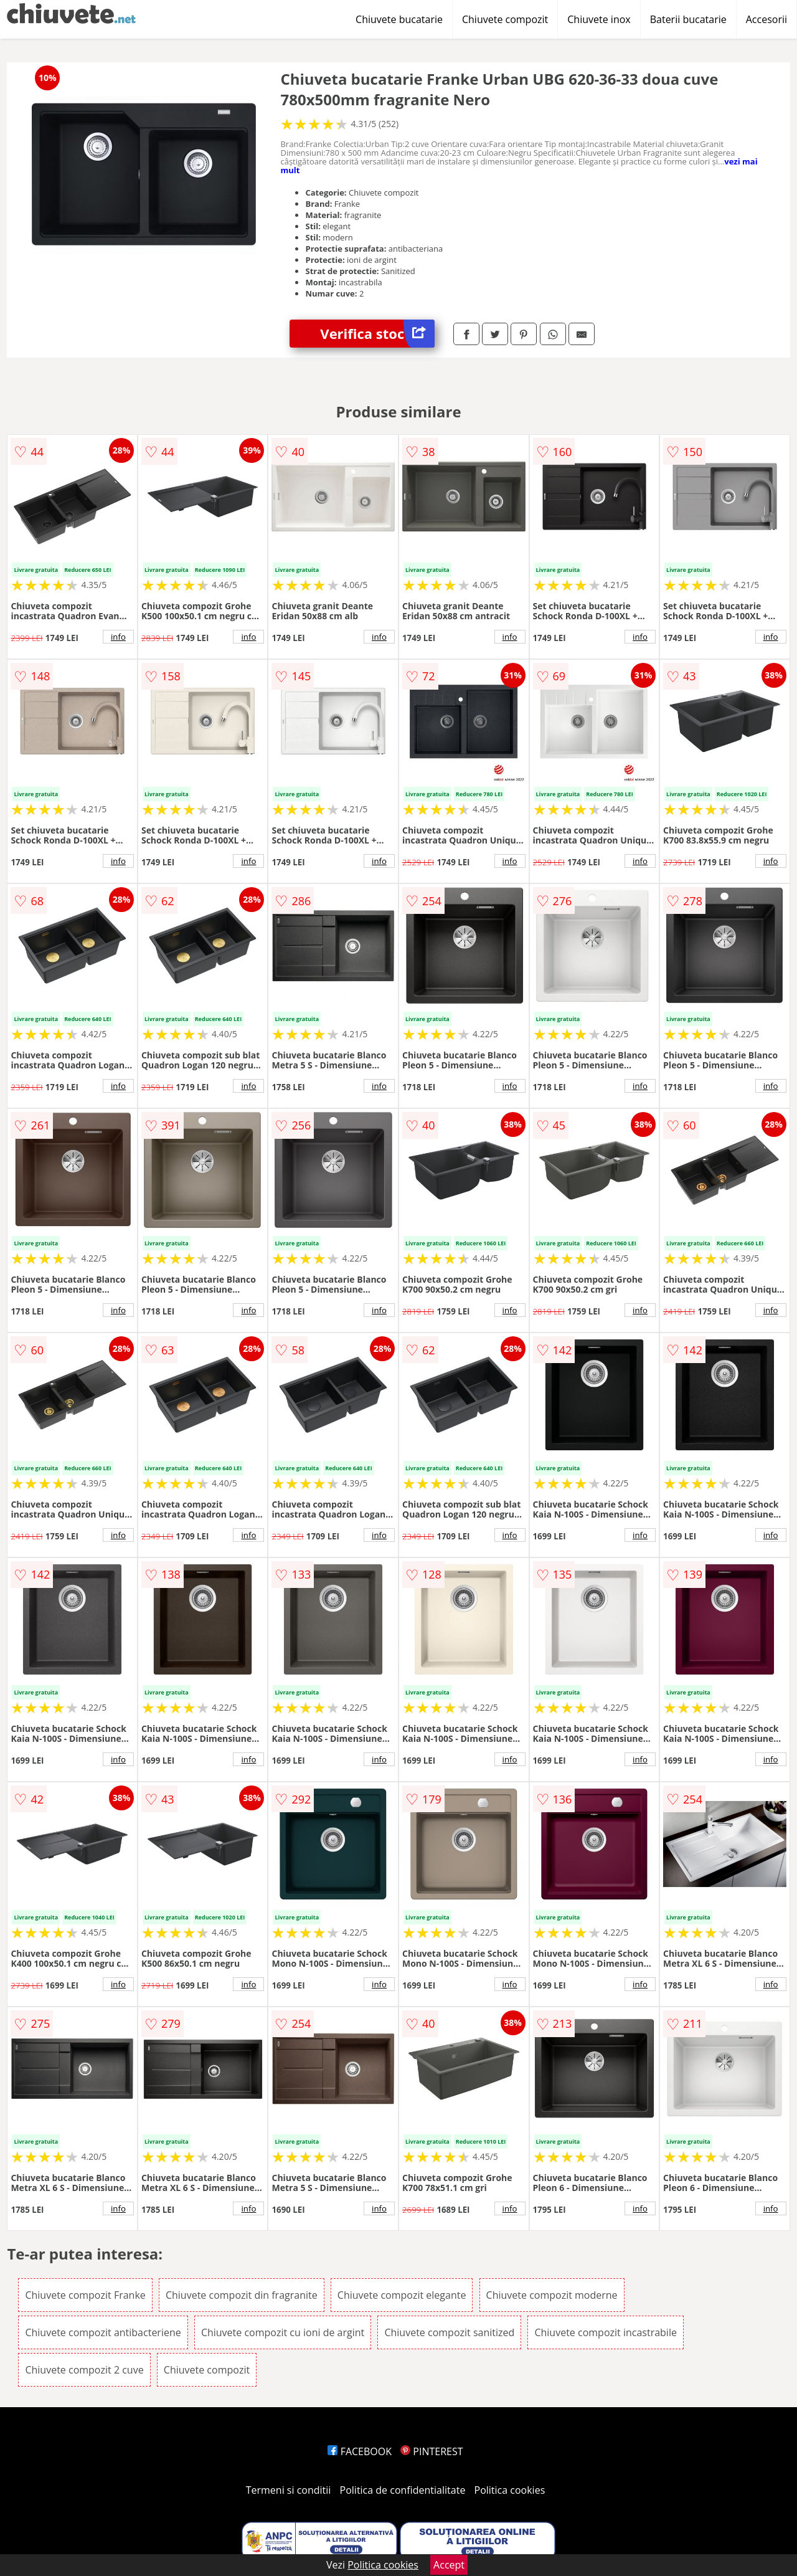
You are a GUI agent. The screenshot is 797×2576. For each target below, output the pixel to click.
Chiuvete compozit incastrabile (605, 2332)
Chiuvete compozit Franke (85, 2295)
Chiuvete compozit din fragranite (242, 2295)
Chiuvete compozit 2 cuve (84, 2370)
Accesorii (766, 19)
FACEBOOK (360, 2451)
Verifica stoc (377, 334)
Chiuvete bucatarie (399, 19)
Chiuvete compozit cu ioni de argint (282, 2332)
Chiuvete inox (598, 19)
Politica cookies (509, 2490)
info (118, 636)
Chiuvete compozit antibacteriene (103, 2332)
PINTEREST (431, 2451)
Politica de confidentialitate (403, 2490)
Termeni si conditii (288, 2490)
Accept (449, 2565)
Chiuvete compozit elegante (401, 2295)
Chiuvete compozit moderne (552, 2295)
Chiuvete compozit (505, 19)
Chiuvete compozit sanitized (449, 2332)
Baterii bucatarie (688, 19)
